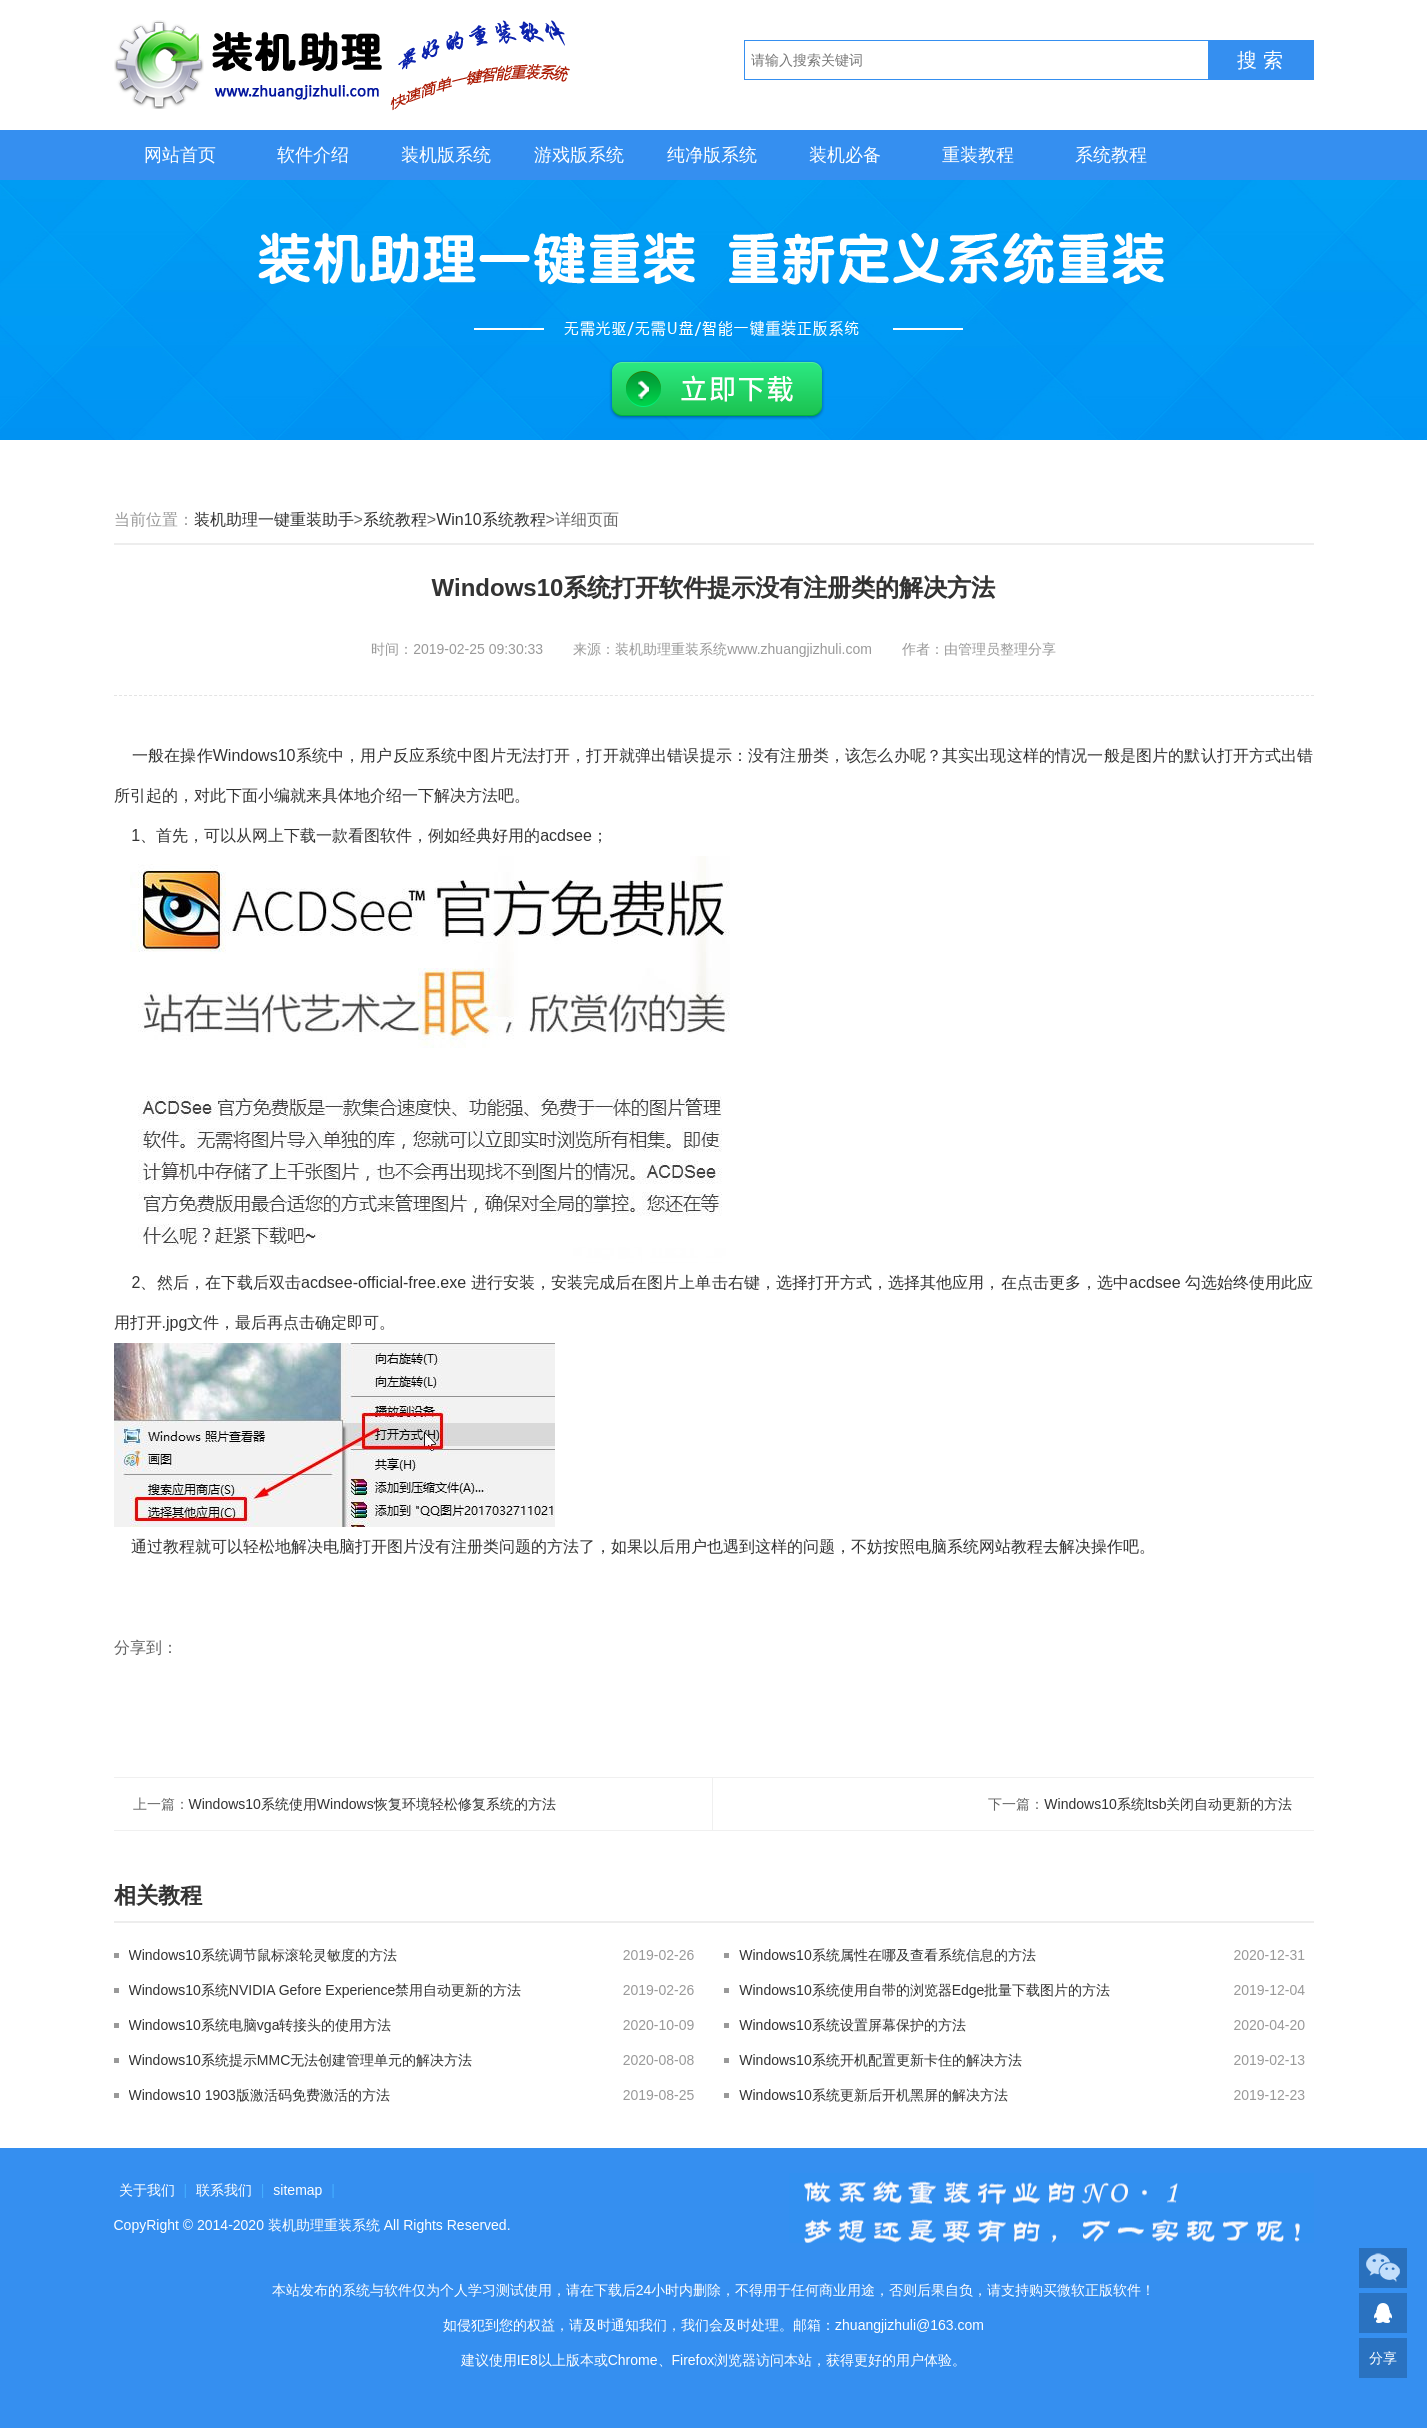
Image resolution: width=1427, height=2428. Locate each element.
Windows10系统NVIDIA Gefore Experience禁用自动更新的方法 (325, 1990)
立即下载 (717, 390)
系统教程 (1111, 155)
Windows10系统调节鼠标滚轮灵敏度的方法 (263, 1955)
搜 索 (1260, 60)
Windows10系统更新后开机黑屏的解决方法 (873, 2095)
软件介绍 (313, 155)
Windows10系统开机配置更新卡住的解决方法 (880, 2060)
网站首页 (180, 155)
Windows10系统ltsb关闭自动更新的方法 (1168, 1804)
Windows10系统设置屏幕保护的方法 (852, 2025)
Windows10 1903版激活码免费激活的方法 (259, 2095)
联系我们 (224, 2190)
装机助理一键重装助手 (274, 519)
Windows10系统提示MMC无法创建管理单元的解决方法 (301, 2060)
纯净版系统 (712, 155)
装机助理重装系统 (324, 2225)
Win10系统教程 (490, 519)
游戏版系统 (579, 155)
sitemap (297, 2190)
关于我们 (147, 2190)
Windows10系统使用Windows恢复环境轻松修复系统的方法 (372, 1804)
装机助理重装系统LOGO (344, 65)
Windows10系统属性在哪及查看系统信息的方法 (887, 1955)
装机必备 (845, 155)
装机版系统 (446, 155)
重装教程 (978, 155)
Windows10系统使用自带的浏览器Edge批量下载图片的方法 (924, 1990)
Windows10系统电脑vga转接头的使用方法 (260, 2025)
